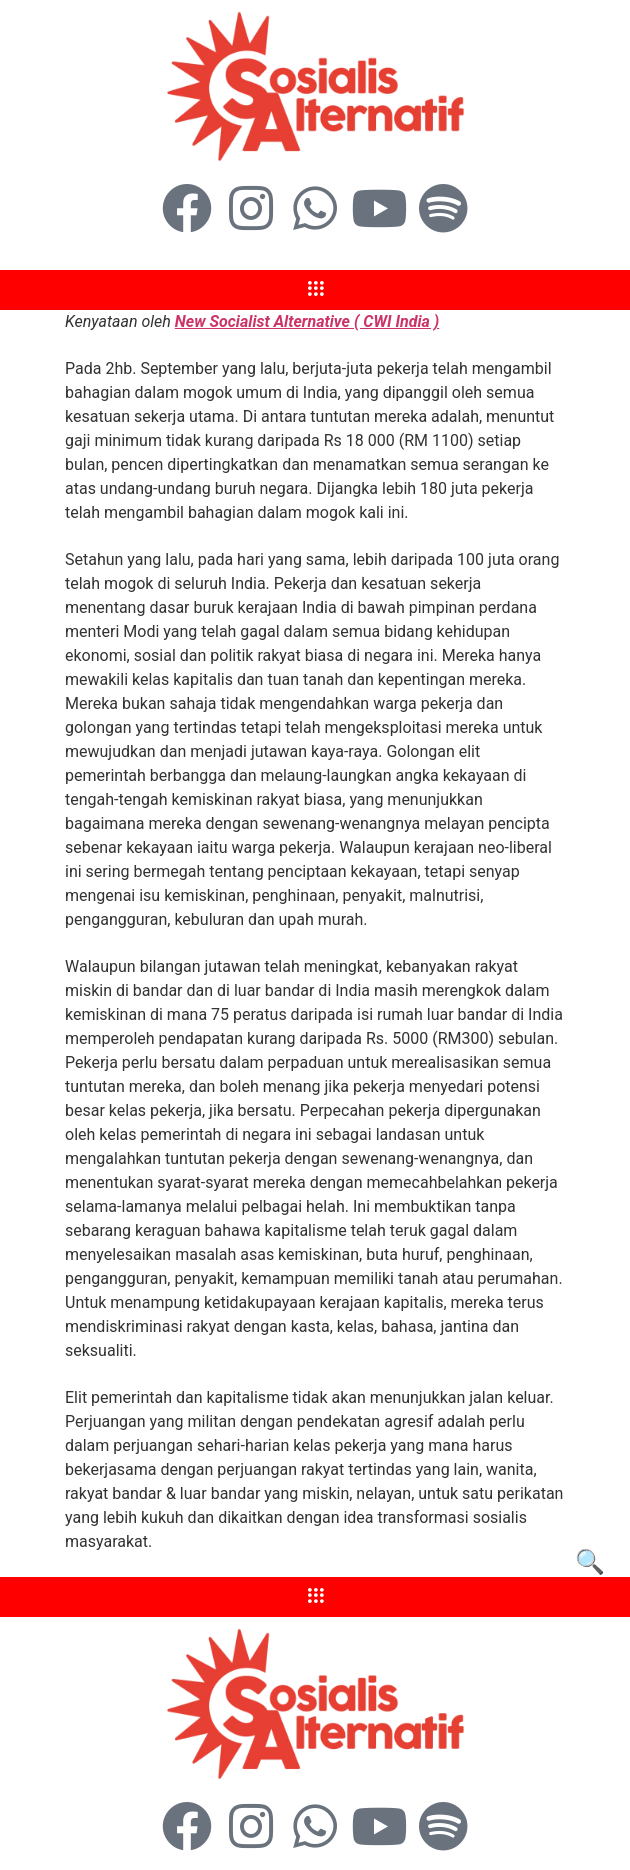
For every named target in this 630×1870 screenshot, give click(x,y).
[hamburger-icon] (315, 290)
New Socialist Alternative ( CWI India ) (307, 321)
